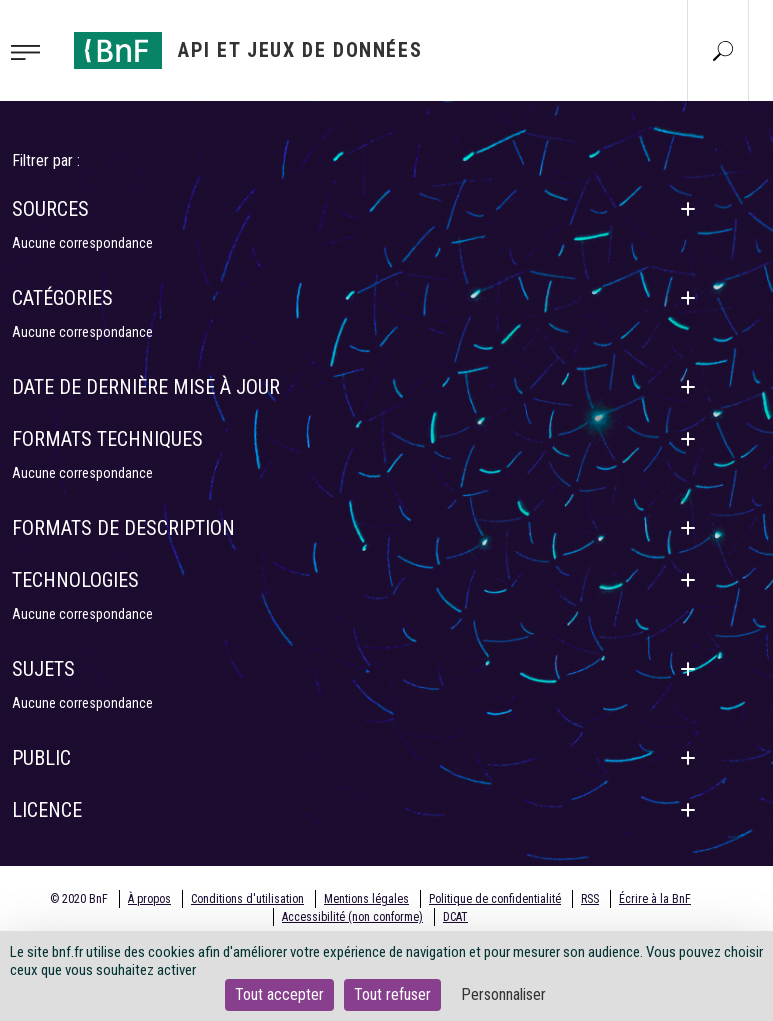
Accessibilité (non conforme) (352, 917)
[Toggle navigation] (31, 51)
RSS (590, 899)
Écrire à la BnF (655, 899)
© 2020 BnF (79, 899)
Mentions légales (366, 899)
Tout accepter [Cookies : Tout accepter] (279, 994)
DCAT (455, 917)
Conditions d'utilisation (247, 899)
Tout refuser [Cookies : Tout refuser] (392, 994)
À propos (149, 899)
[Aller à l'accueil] (248, 50)
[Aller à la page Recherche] (723, 50)
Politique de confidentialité (495, 899)
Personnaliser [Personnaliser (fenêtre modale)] (503, 994)
